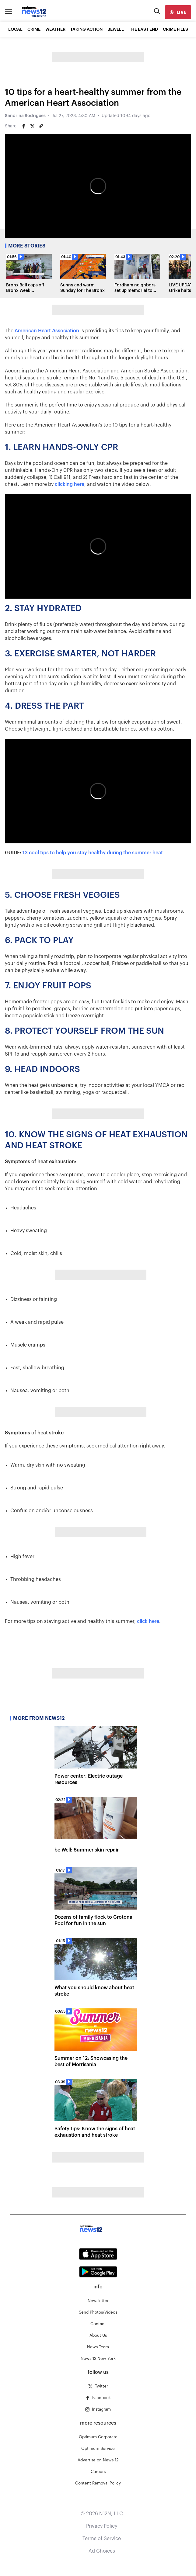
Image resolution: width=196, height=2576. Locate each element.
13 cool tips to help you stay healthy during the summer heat (93, 852)
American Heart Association (47, 330)
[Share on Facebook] (23, 126)
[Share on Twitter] (32, 126)
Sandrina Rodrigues (25, 116)
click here (148, 1621)
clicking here (69, 484)
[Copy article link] (40, 126)
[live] (178, 12)
